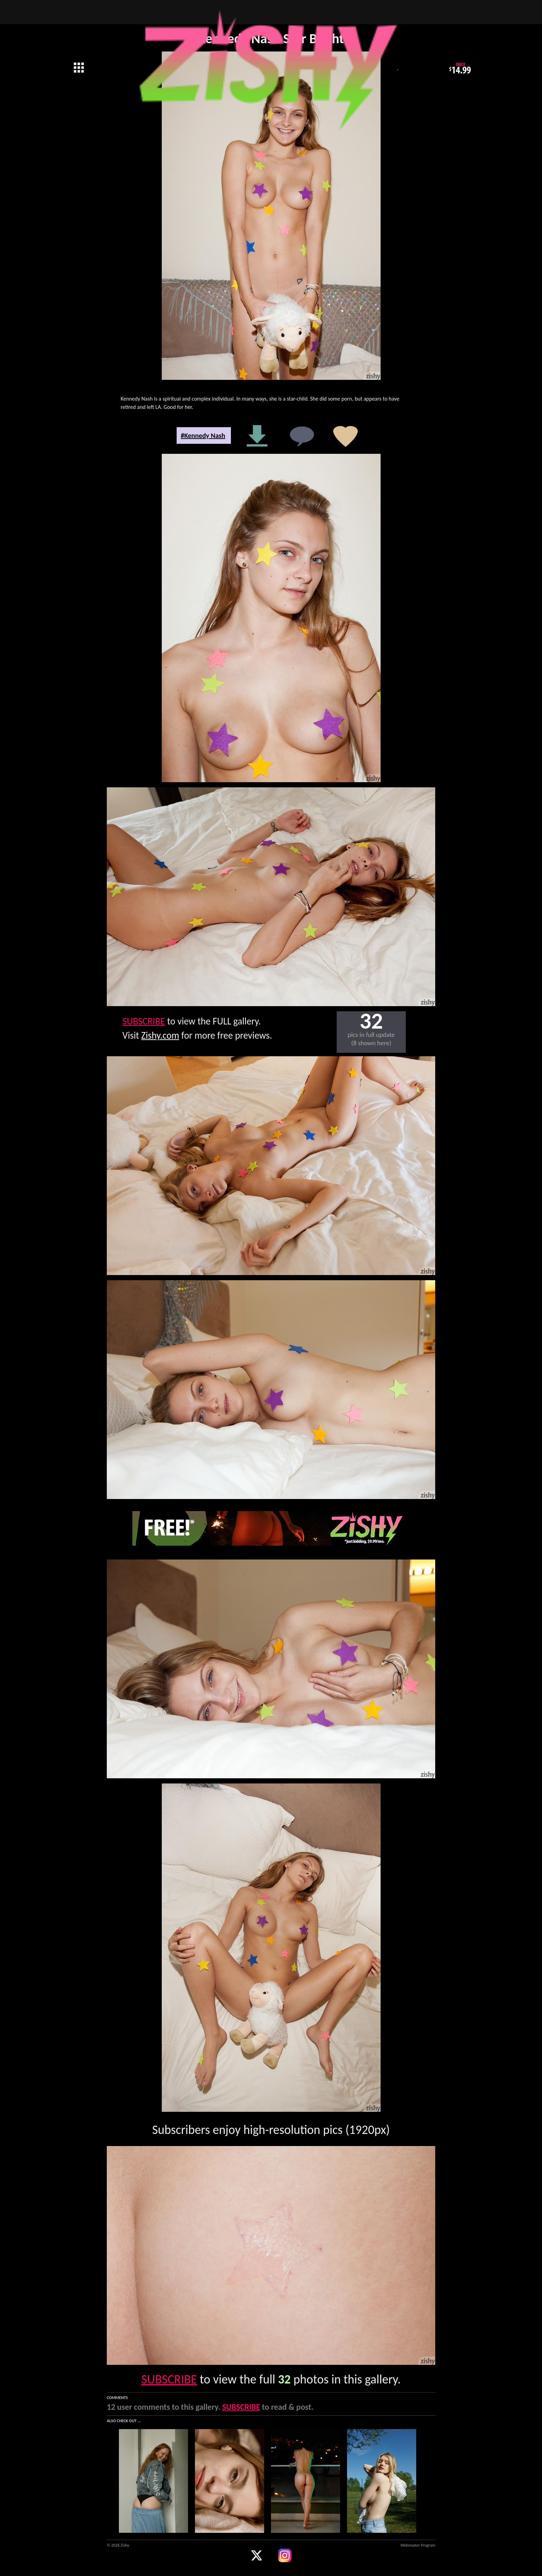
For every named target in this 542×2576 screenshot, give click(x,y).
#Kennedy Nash (203, 435)
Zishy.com (160, 1035)
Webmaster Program (417, 2545)
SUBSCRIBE (143, 1021)
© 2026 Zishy (118, 2545)
